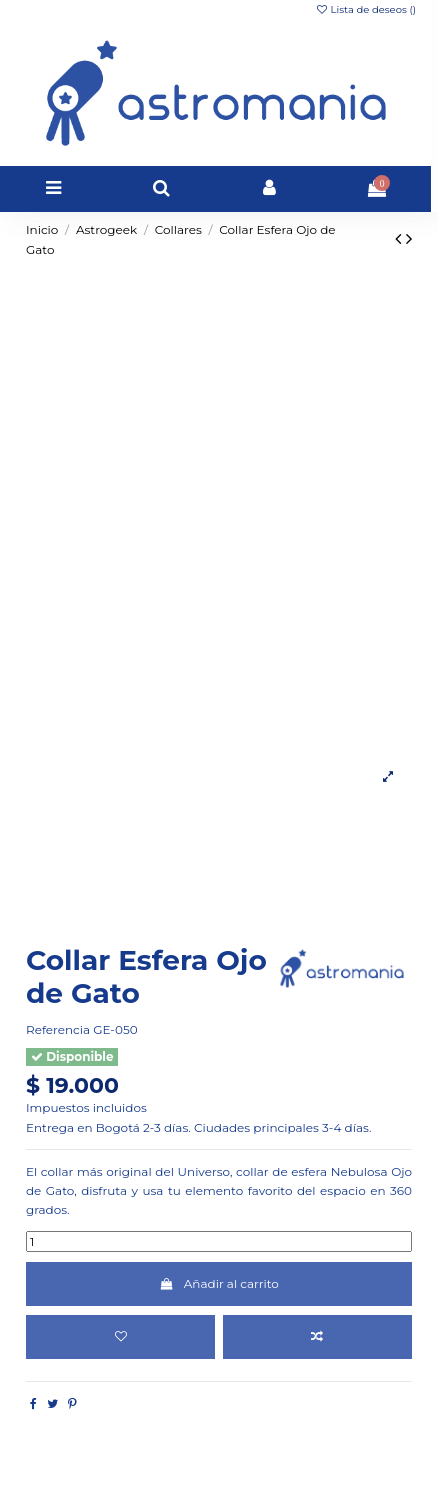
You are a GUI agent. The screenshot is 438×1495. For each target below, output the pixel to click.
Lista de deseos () (365, 9)
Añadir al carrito (219, 1283)
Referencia (58, 1029)
